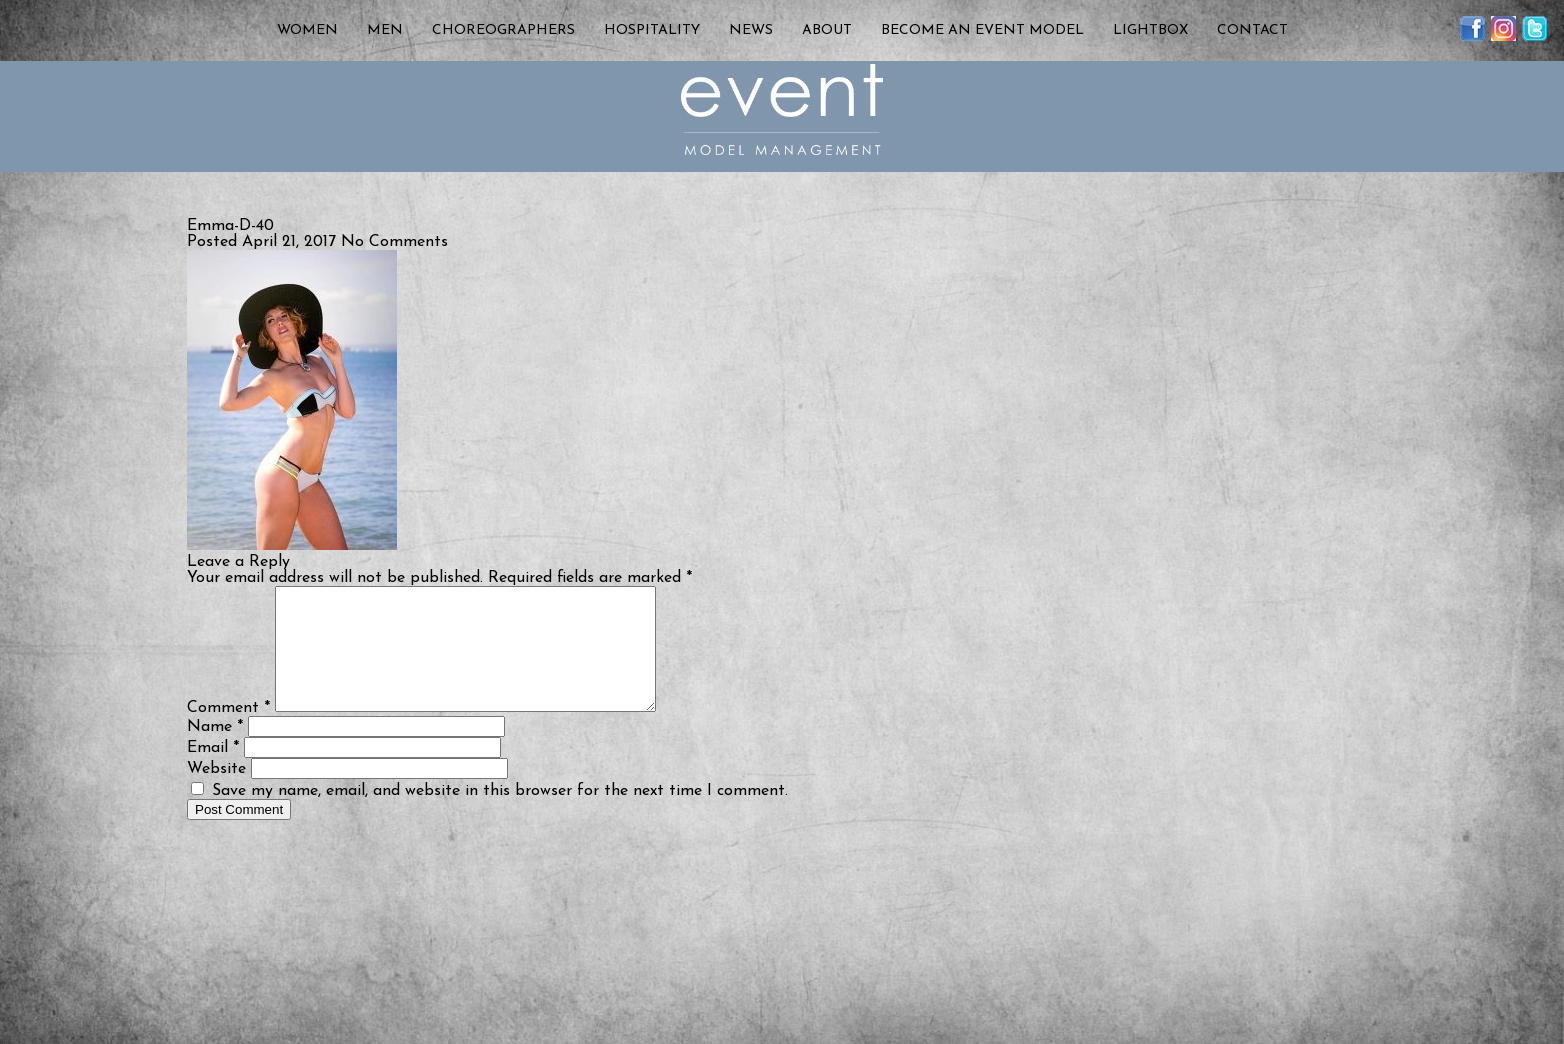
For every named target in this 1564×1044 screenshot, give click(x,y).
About (827, 30)
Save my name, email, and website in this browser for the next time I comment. (500, 815)
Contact (1252, 30)
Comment (228, 732)
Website (216, 793)
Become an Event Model (982, 30)
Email (213, 772)
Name (215, 751)
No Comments (394, 242)
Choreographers (503, 30)
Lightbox (1150, 30)
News (751, 30)
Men (385, 30)
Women (307, 30)
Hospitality (652, 30)
